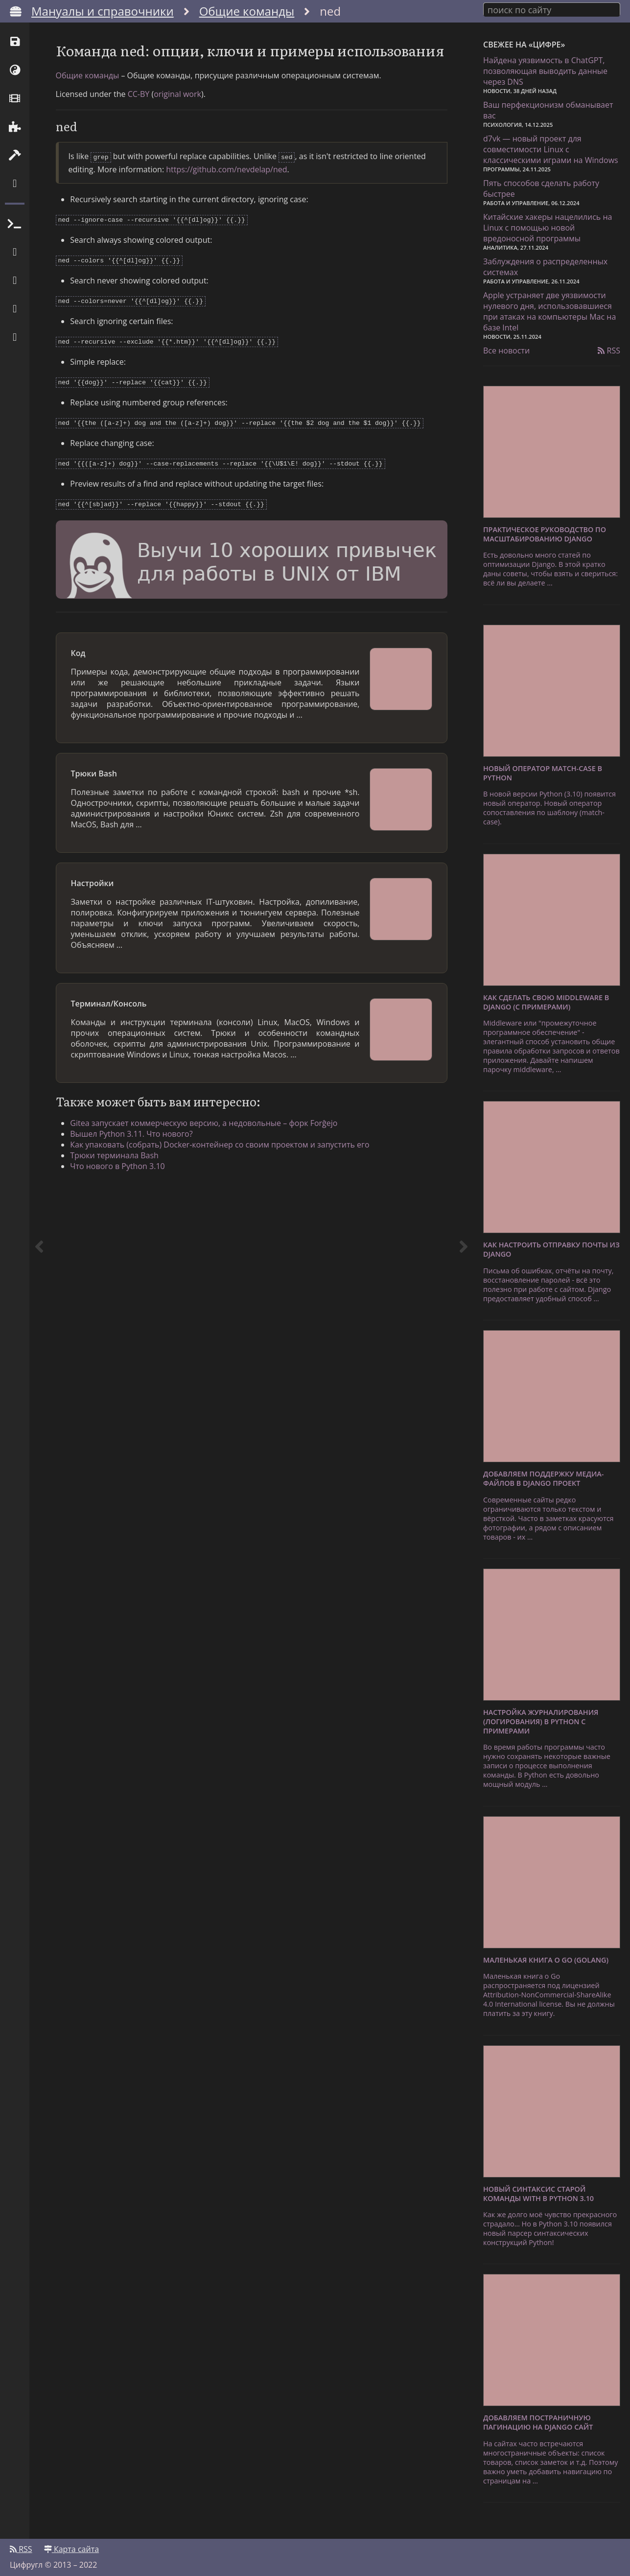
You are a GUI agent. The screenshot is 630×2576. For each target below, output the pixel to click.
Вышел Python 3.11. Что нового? (136, 1155)
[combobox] (551, 9)
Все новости (506, 348)
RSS (609, 348)
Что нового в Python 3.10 (122, 1188)
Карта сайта (71, 2545)
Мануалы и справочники (102, 11)
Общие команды (247, 11)
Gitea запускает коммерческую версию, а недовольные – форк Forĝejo (209, 1145)
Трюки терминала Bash (119, 1177)
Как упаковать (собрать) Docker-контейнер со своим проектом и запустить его (224, 1166)
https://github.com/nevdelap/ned (226, 199)
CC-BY (139, 124)
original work (177, 124)
